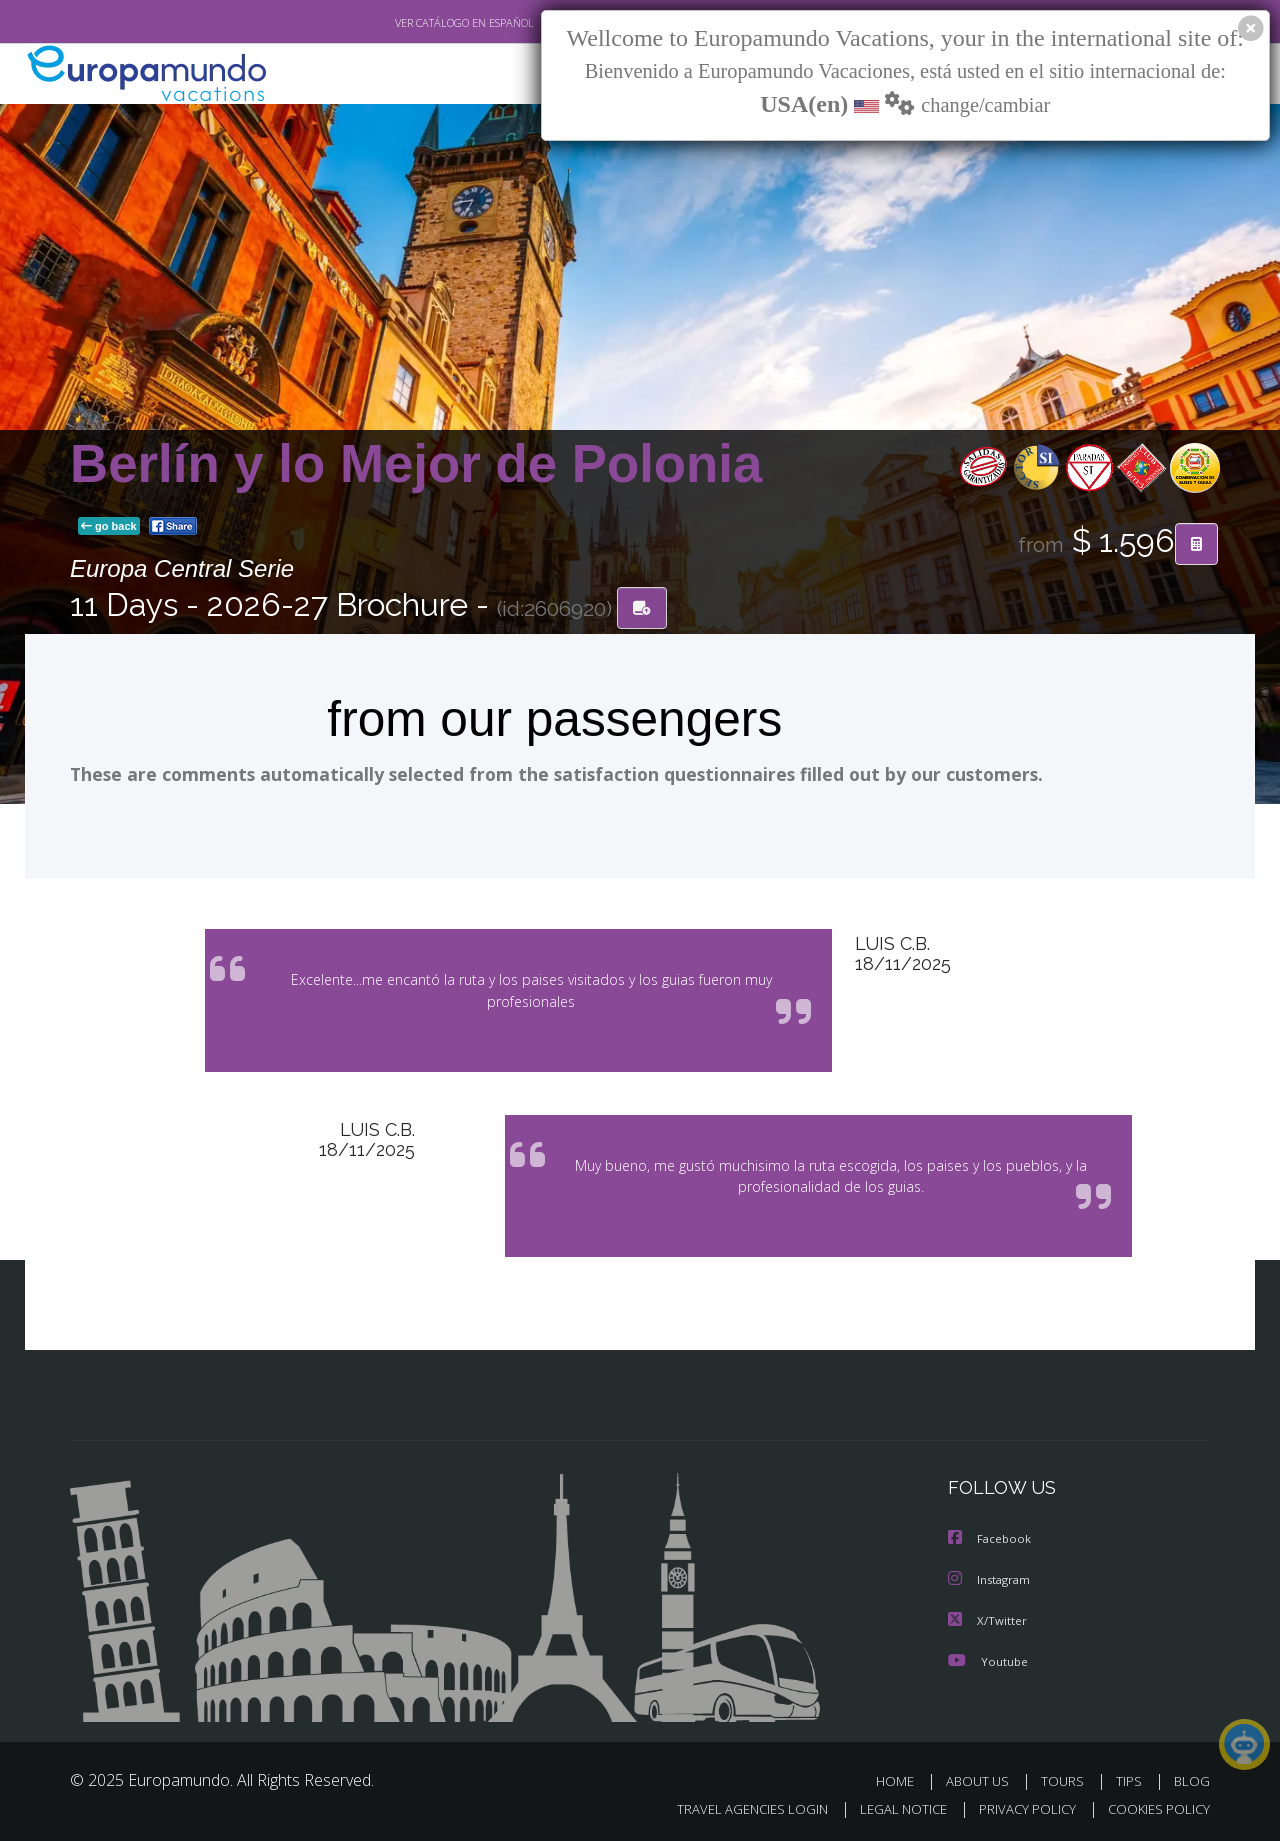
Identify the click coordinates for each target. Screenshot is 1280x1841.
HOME (902, 1778)
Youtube (988, 1658)
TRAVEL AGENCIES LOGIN (733, 1807)
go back (109, 528)
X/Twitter (988, 1618)
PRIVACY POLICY (1018, 1807)
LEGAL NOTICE (890, 1807)
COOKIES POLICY (1154, 1807)
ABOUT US (983, 1778)
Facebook (991, 1538)
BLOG (1192, 1778)
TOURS (1066, 1778)
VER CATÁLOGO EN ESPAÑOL (418, 23)
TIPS (1131, 1778)
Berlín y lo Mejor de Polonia (416, 464)
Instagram (991, 1578)
